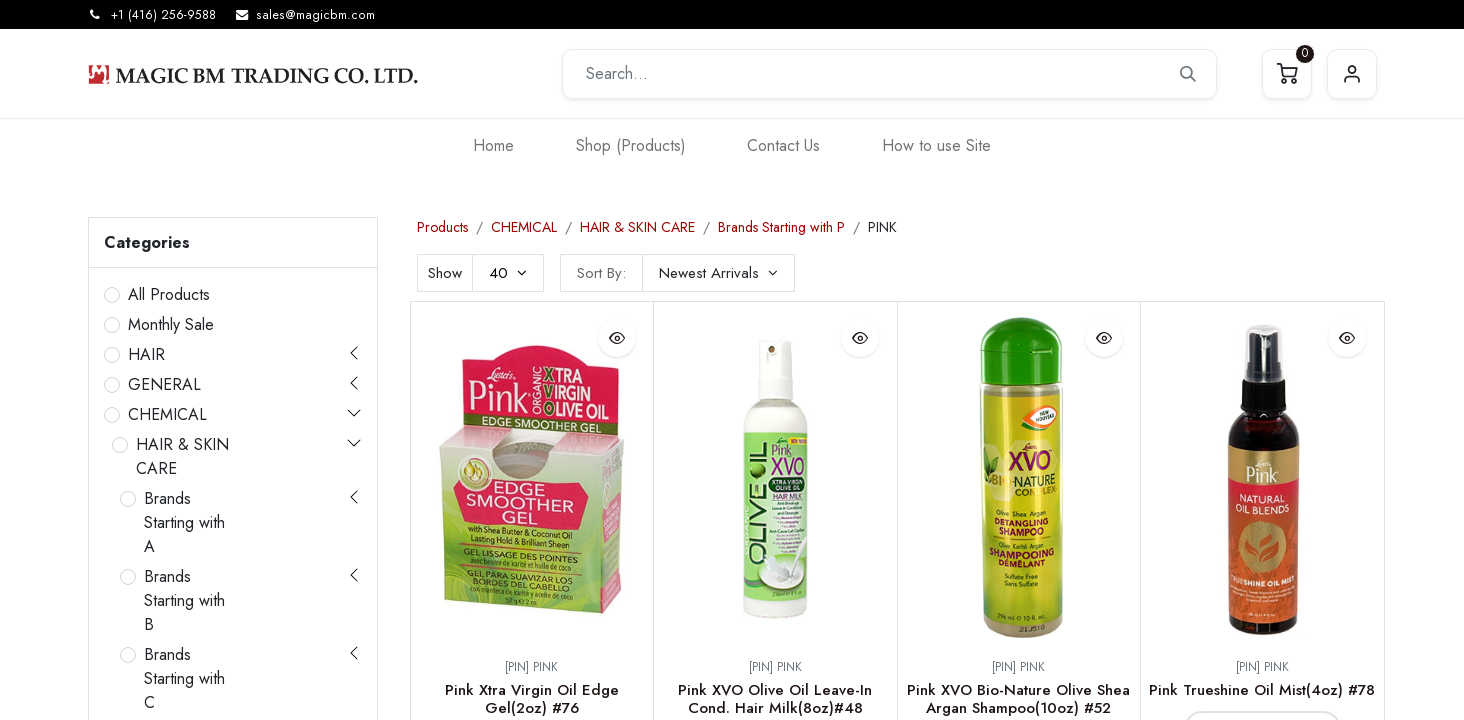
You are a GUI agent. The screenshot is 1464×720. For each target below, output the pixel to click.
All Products (169, 294)
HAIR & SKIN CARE (182, 456)
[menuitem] (493, 145)
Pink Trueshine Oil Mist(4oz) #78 (1262, 690)
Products (442, 227)
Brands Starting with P (781, 227)
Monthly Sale (171, 324)
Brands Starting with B (184, 600)
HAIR (146, 354)
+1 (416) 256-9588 (163, 15)
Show (445, 273)
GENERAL (164, 384)
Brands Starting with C (184, 678)
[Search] (1188, 74)
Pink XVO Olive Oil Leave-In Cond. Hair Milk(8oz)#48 (775, 699)
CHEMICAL (167, 414)
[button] (718, 273)
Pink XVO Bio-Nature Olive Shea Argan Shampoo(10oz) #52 (1018, 699)
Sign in (1352, 74)
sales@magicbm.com (315, 15)
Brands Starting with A (184, 522)
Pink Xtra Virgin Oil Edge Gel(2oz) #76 (532, 699)
